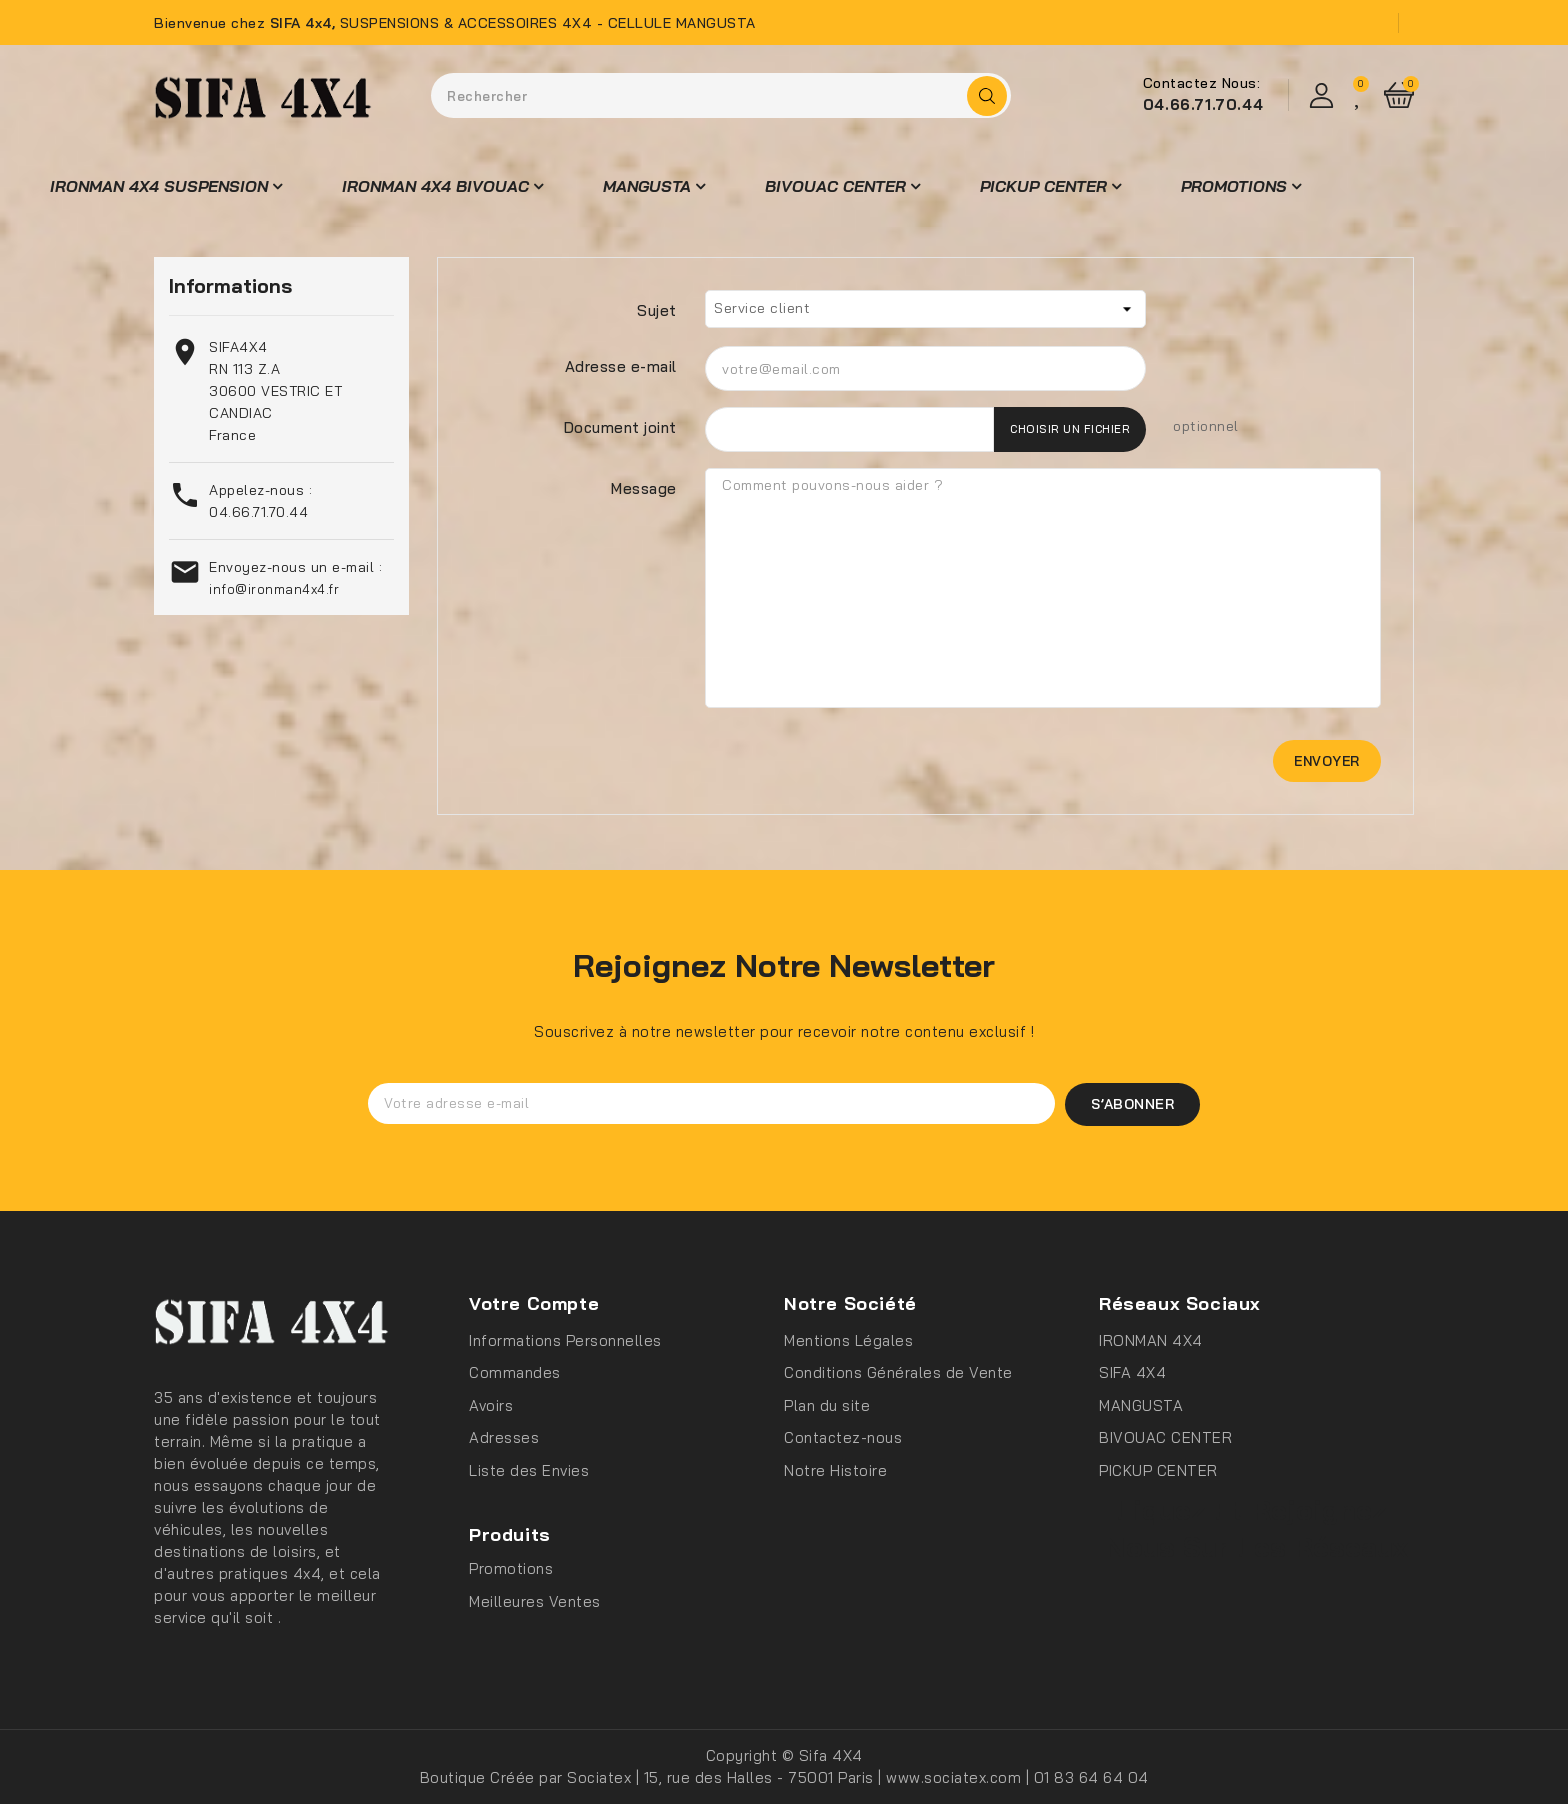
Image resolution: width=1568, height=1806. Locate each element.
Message (644, 488)
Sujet (657, 310)
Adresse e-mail (621, 366)
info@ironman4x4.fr (274, 589)
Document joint (620, 427)
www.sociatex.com (956, 1779)
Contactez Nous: (1202, 83)
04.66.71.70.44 (1203, 104)
